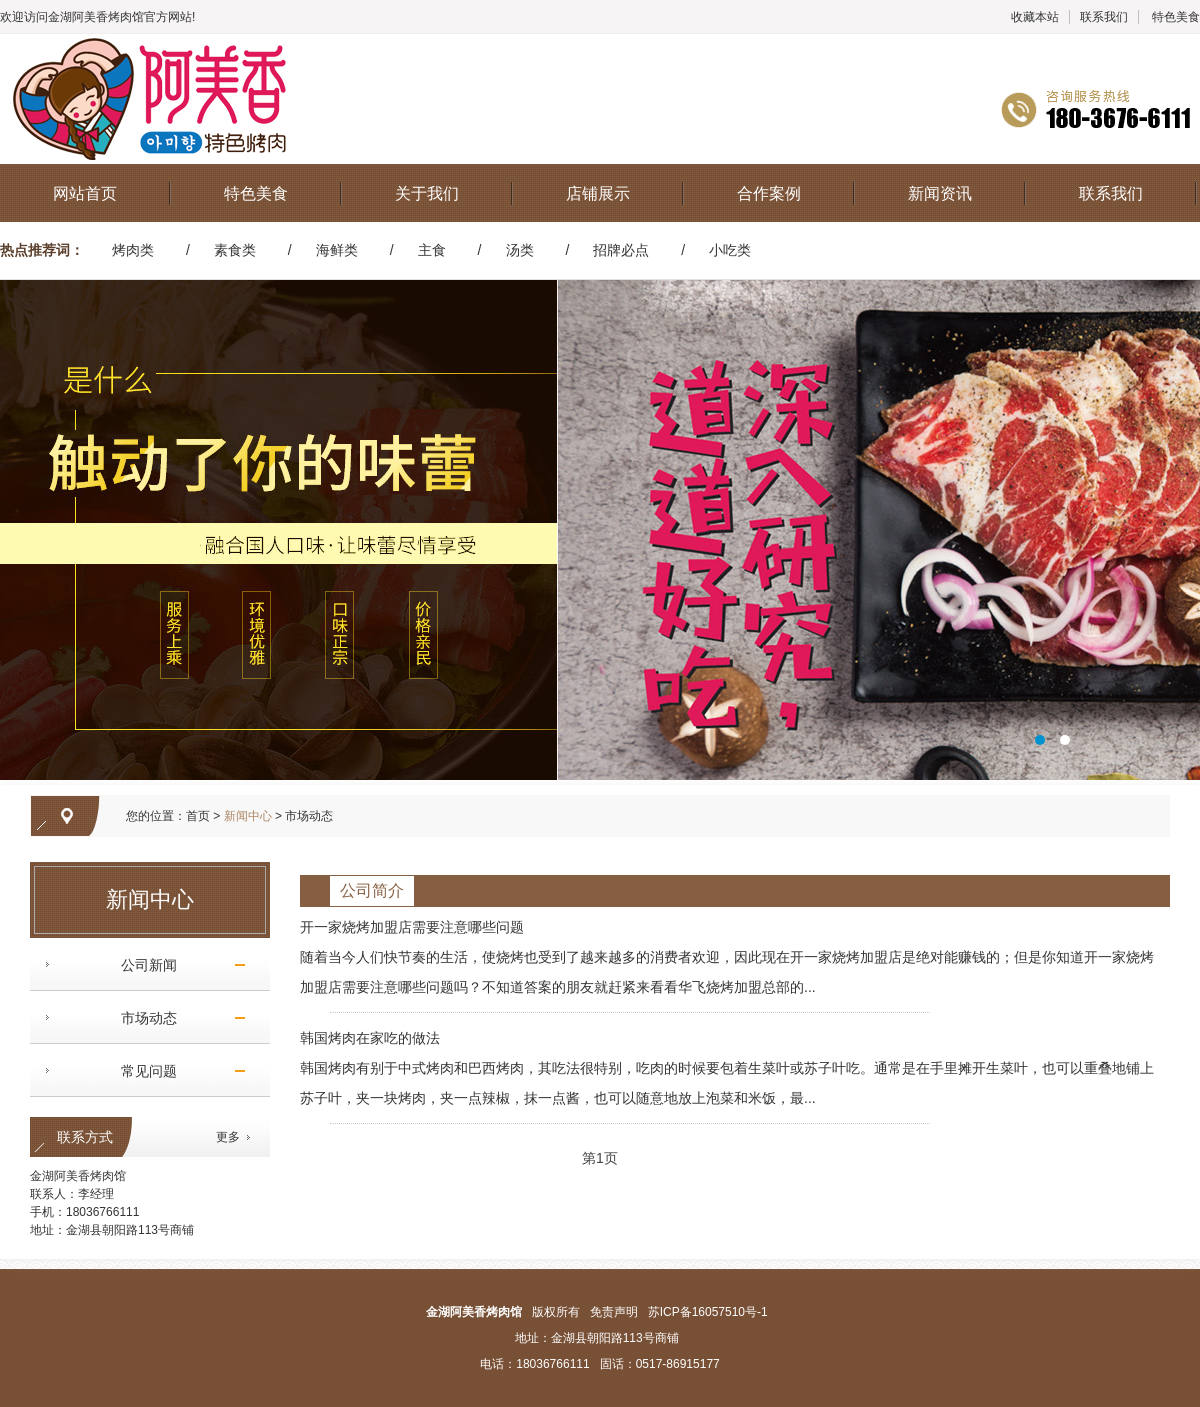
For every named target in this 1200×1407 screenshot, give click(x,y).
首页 (198, 816)
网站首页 (85, 193)
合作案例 (769, 193)
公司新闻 (142, 965)
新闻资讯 (940, 193)
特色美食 (1176, 17)
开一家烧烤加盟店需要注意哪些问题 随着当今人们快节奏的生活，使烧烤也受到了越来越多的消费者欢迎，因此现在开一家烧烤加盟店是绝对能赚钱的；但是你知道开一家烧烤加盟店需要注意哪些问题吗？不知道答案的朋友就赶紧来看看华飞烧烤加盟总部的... (727, 957)
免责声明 (614, 1312)
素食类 (235, 250)
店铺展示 (598, 193)
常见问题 (142, 1071)
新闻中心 (248, 816)
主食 (432, 250)
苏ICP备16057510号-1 (708, 1312)
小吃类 (730, 250)
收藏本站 (1035, 17)
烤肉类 (133, 250)
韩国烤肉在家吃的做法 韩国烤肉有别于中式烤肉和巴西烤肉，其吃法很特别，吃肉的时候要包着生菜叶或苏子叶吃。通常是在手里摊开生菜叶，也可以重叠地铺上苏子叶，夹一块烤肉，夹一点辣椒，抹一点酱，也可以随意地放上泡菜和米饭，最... (727, 1068)
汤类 (520, 250)
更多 (228, 1137)
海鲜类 (337, 250)
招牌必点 (621, 250)
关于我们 (427, 193)
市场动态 (142, 1018)
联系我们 (1104, 17)
